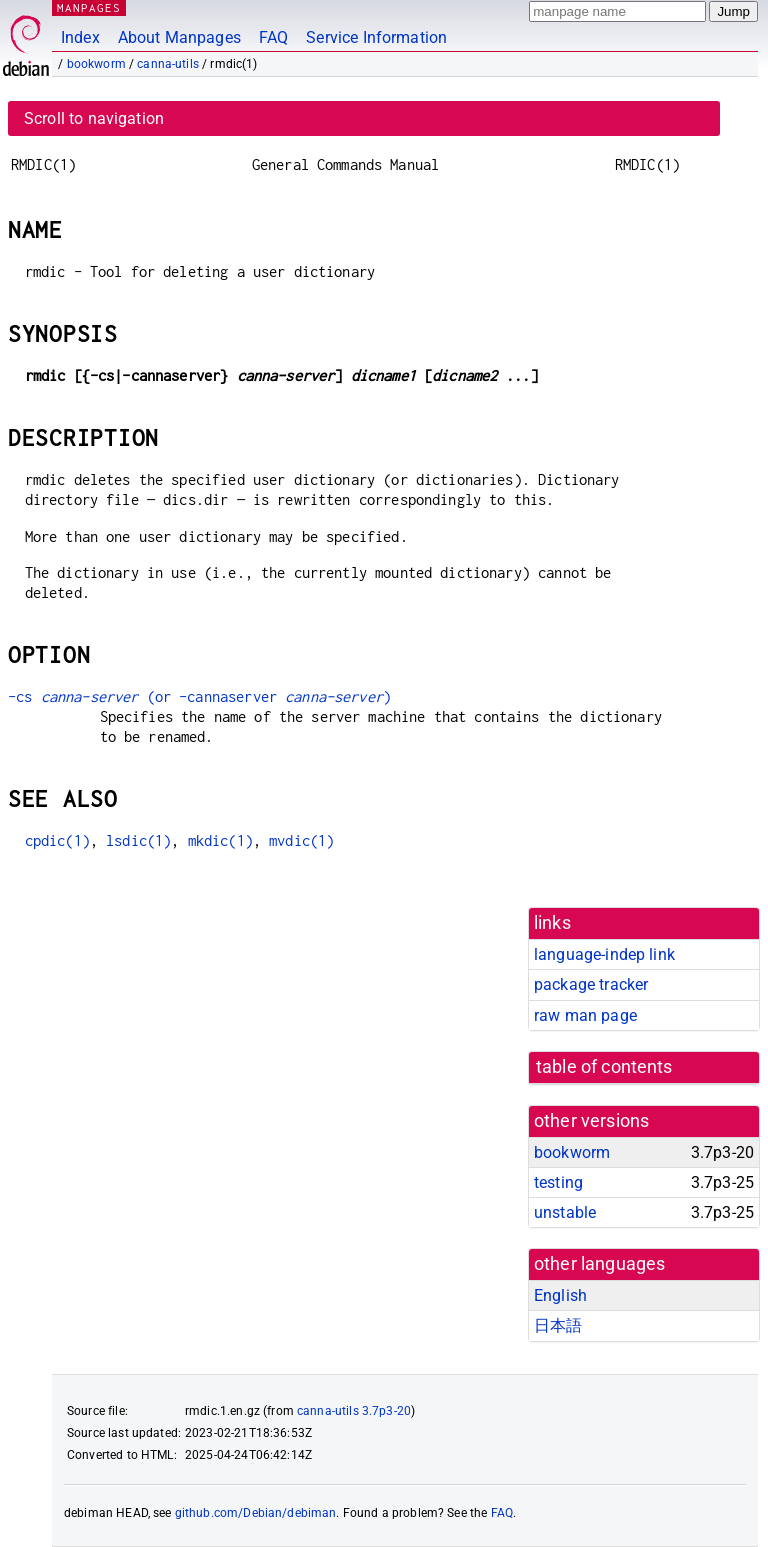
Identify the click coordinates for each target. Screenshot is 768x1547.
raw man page (585, 1015)
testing (558, 1182)
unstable (565, 1212)
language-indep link (604, 954)
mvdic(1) (301, 840)
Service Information (376, 37)
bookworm (96, 64)
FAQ (273, 37)
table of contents (604, 1067)
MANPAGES (89, 7)
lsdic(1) (138, 840)
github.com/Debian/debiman (256, 1513)
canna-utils (168, 64)
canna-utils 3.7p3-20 (354, 1411)
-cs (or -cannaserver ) (199, 696)
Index (80, 37)
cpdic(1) (57, 840)
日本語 (558, 1325)
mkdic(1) (220, 840)
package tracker (591, 984)
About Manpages (179, 37)
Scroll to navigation (94, 118)
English (560, 1295)
